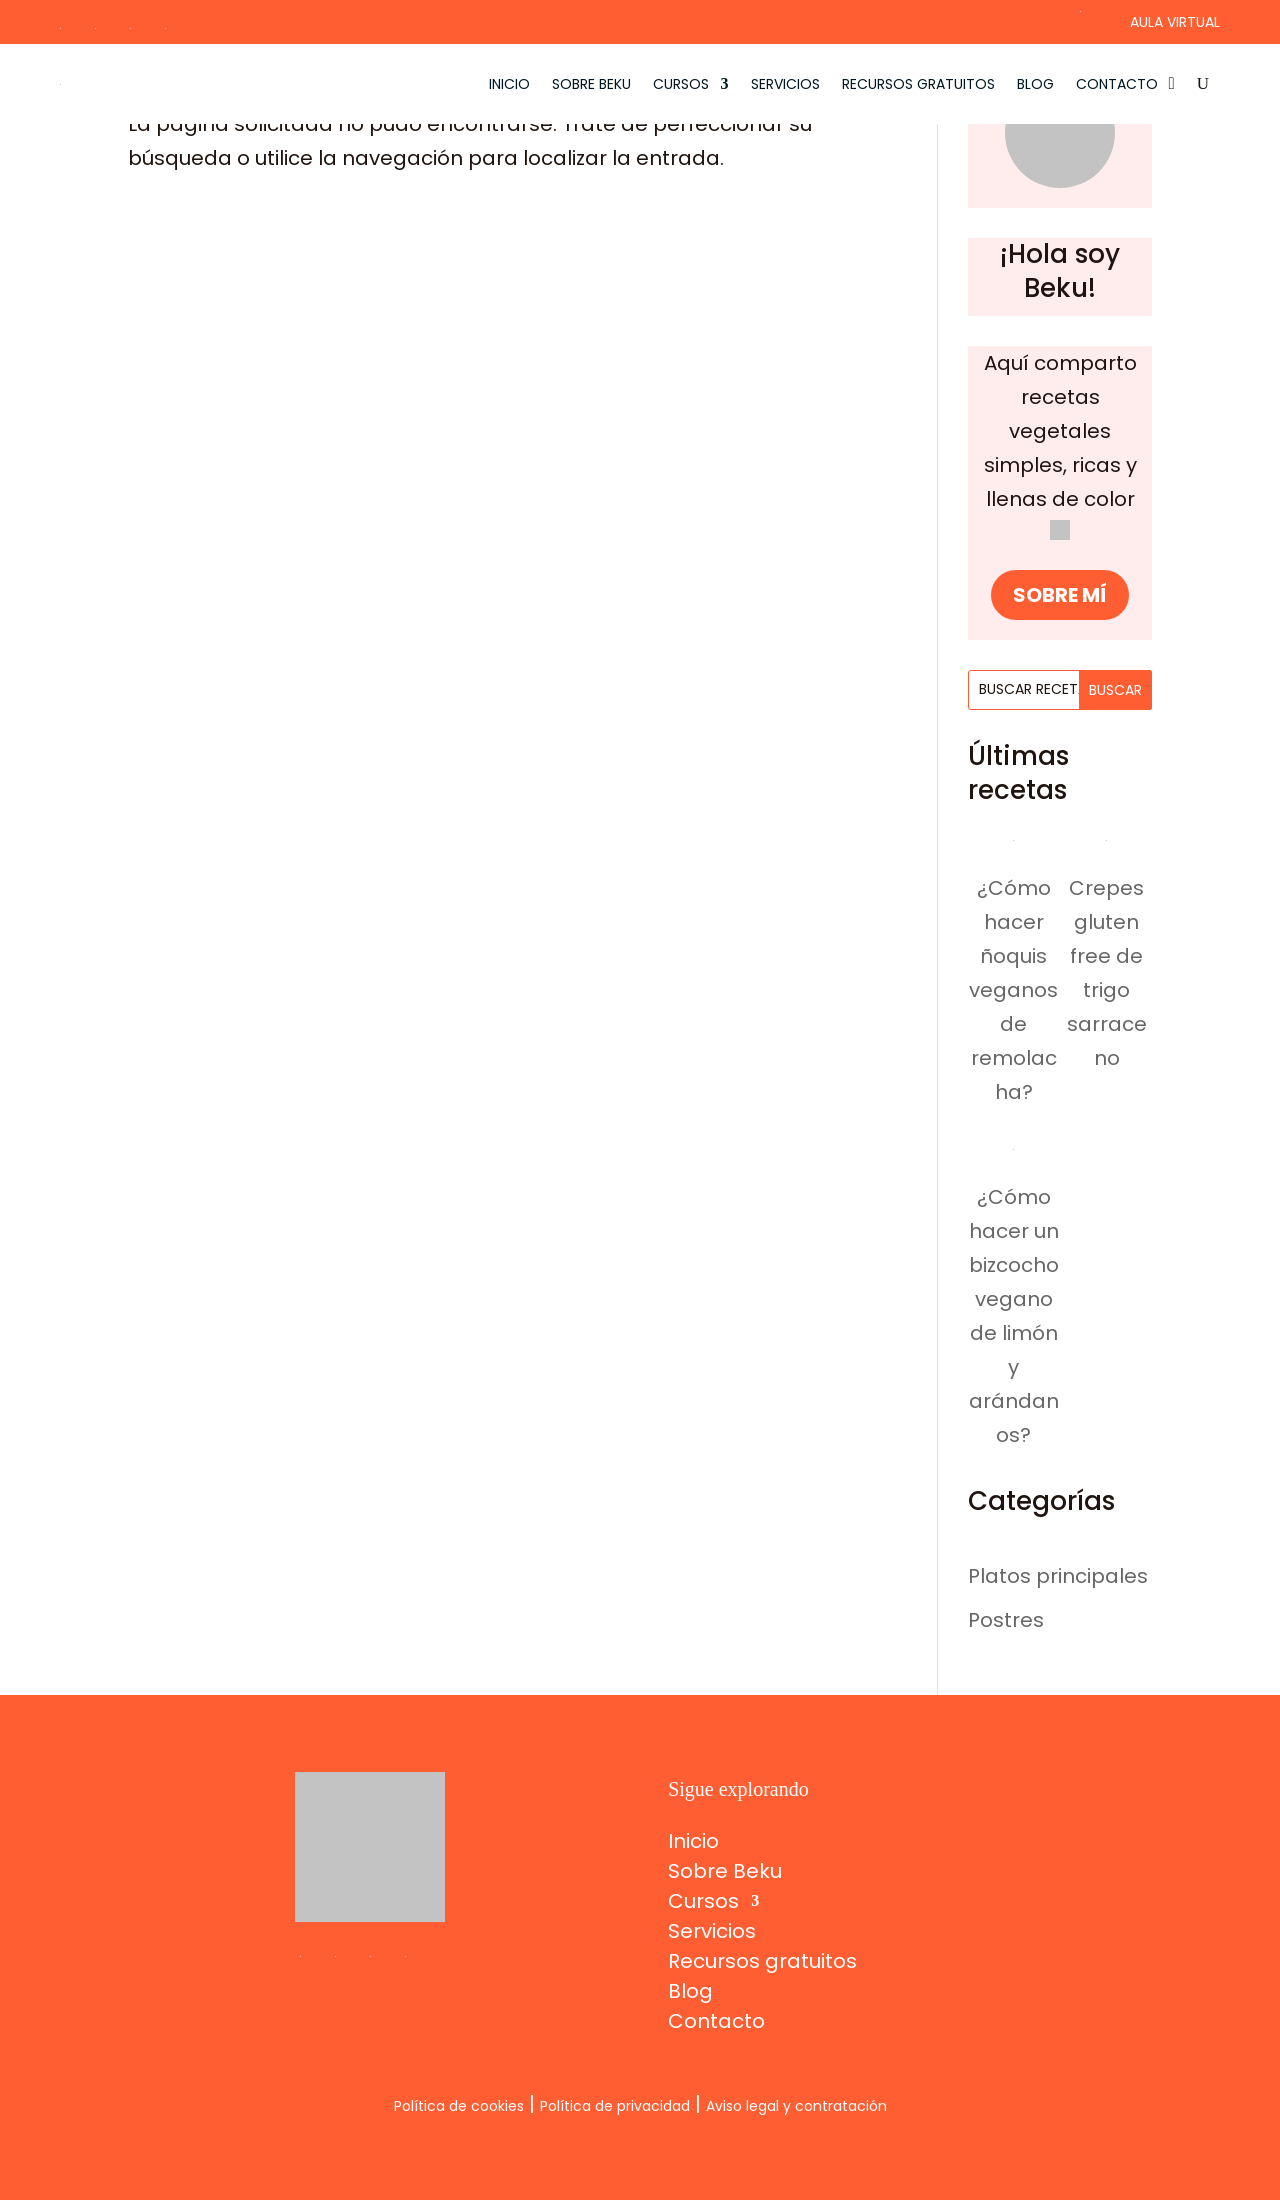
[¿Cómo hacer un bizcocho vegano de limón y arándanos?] (1013, 1143)
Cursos (681, 84)
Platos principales (1058, 1576)
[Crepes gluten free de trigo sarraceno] (1106, 834)
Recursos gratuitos (918, 84)
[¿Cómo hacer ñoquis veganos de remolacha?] (1013, 834)
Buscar (1115, 690)
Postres (1006, 1620)
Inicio (509, 84)
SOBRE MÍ (1060, 595)
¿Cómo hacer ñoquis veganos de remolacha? (1013, 990)
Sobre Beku (591, 84)
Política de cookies (459, 2106)
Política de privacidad (615, 2106)
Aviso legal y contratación (796, 2106)
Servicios (785, 84)
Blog (1035, 84)
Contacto (1117, 84)
